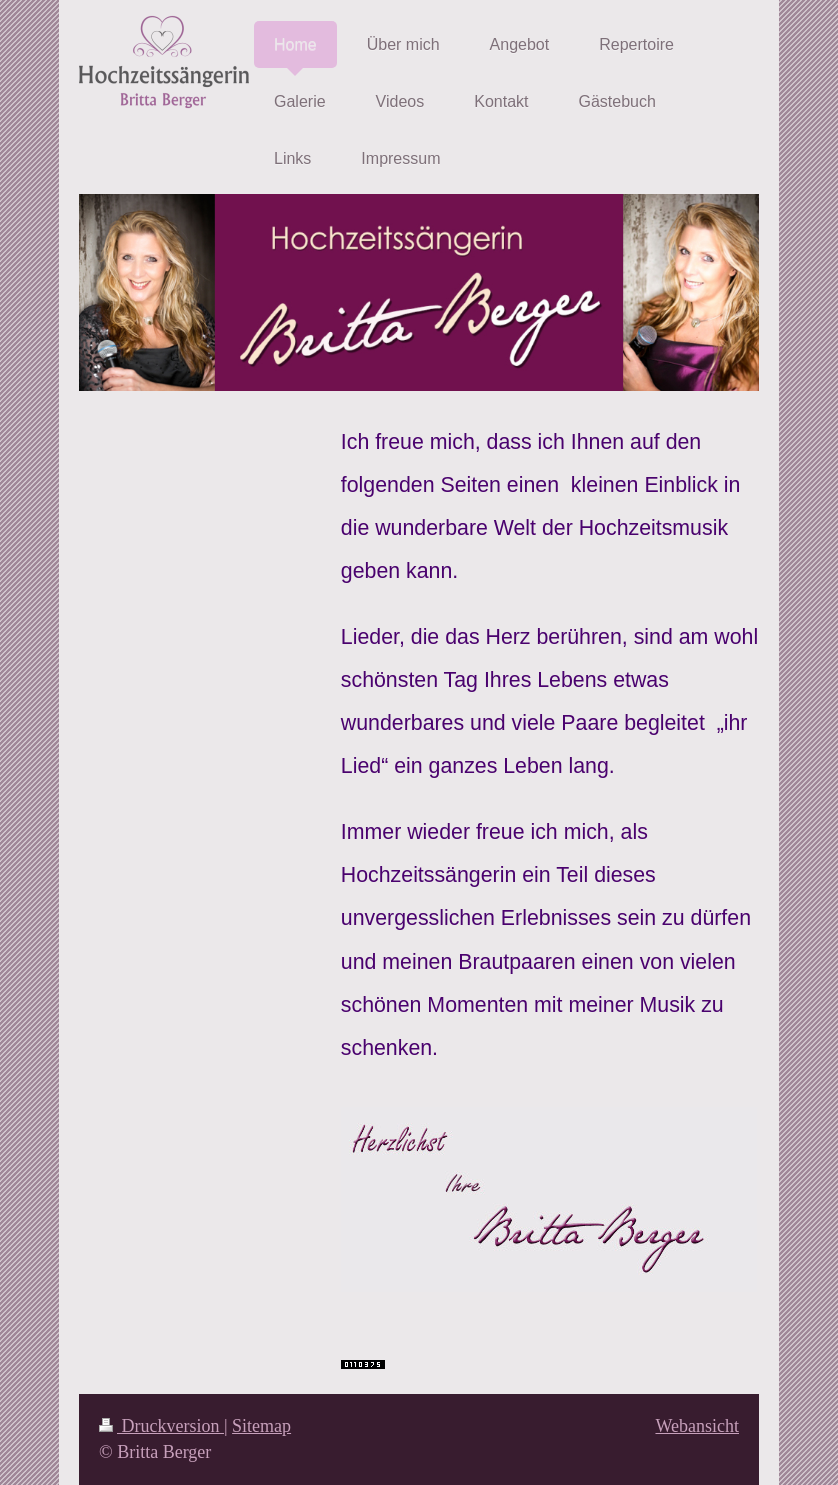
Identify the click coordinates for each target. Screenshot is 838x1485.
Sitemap (261, 1426)
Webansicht (697, 1426)
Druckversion (161, 1426)
